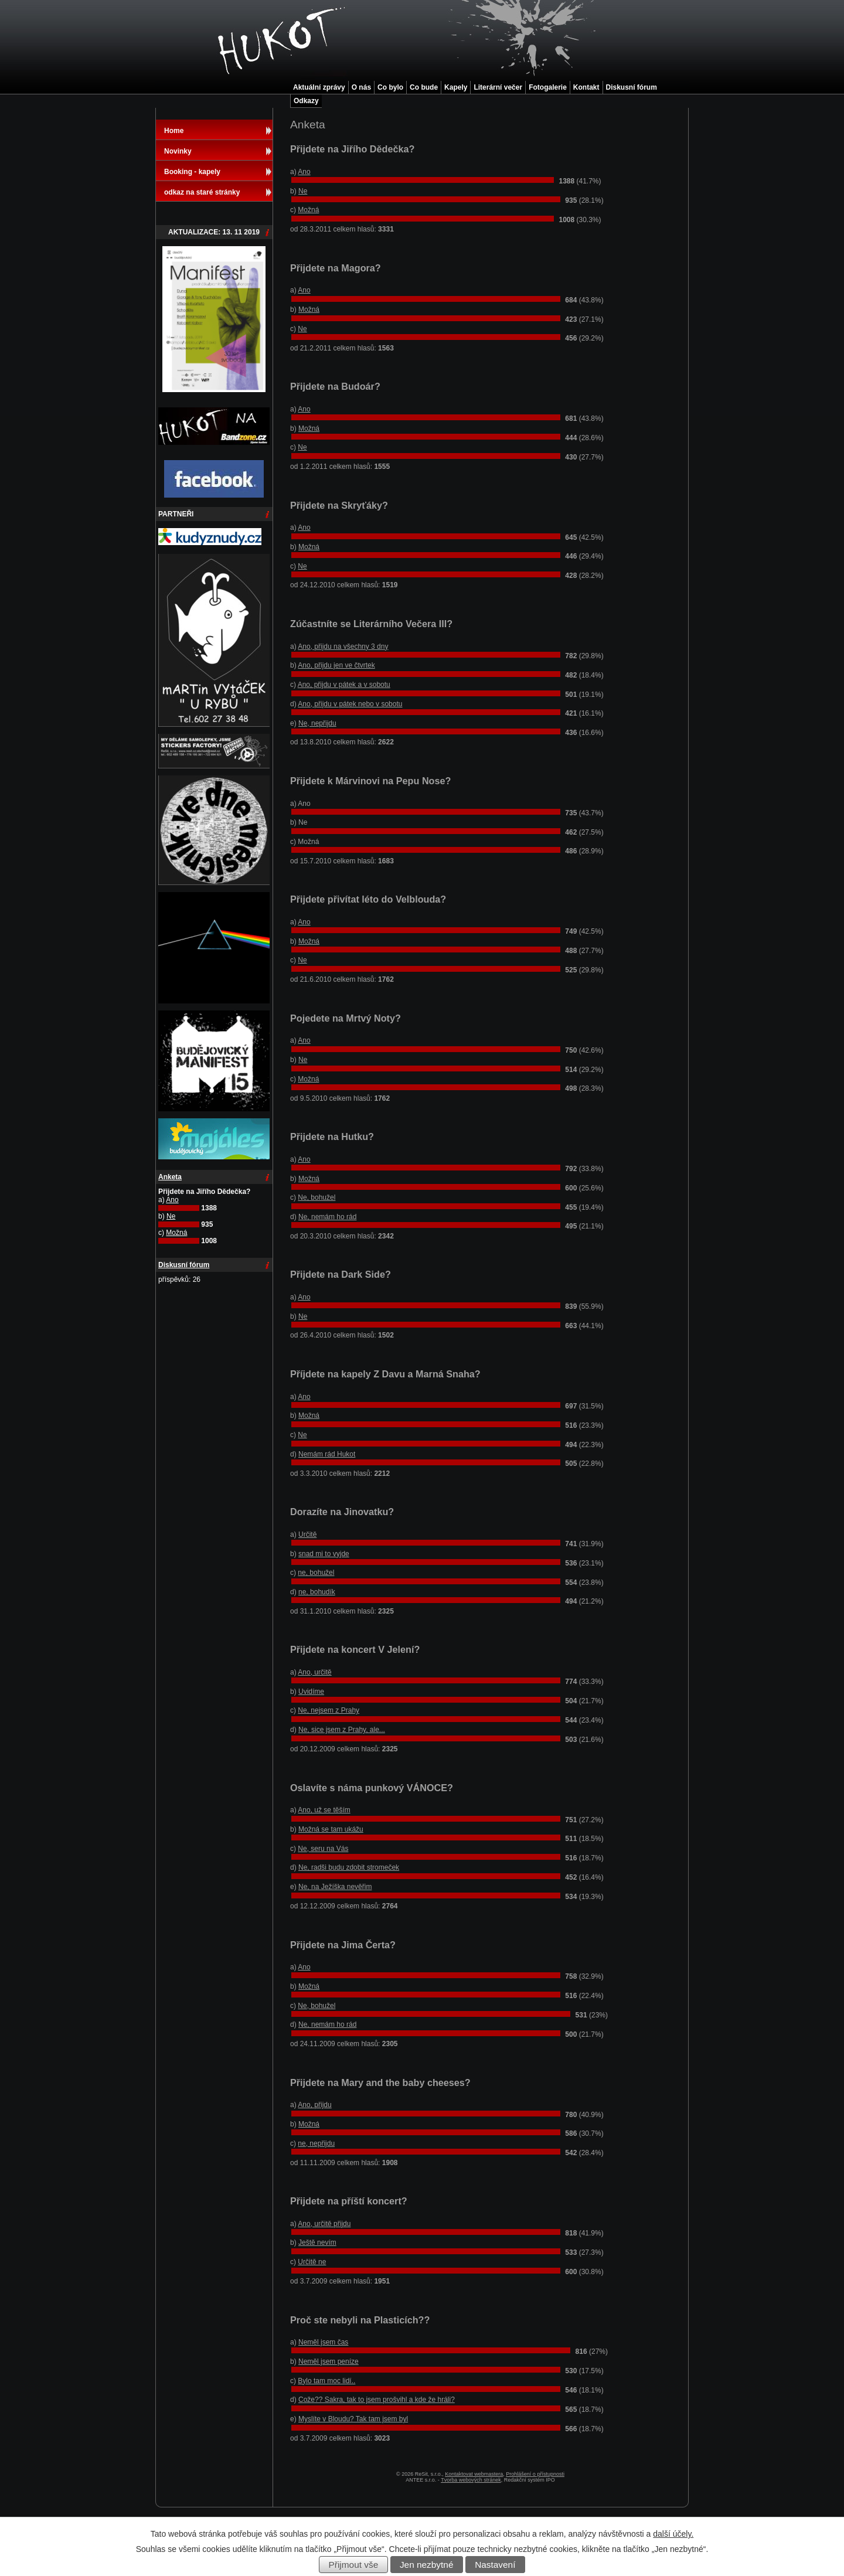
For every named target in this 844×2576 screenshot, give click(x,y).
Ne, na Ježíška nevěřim (335, 1887)
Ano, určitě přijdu (324, 2224)
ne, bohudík (316, 1592)
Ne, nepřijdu (317, 723)
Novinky (178, 151)
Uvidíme (311, 1691)
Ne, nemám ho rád (327, 1217)
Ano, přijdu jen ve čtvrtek (336, 665)
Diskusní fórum (631, 87)
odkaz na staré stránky (202, 192)
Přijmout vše (354, 2565)
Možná (308, 210)
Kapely (455, 87)
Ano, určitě (314, 1672)
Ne (302, 191)
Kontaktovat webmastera (474, 2474)
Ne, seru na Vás (323, 1849)
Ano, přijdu (314, 2105)
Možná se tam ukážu (330, 1829)
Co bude (424, 87)
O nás (361, 87)
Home (173, 131)
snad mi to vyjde (323, 1554)
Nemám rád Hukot (326, 1454)
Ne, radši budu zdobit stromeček (348, 1867)
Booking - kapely (192, 172)
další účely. (673, 2533)
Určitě (307, 1534)
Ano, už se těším (324, 1810)
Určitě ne (312, 2262)
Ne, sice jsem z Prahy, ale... (341, 1730)
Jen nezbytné (427, 2565)
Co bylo (390, 87)
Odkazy (306, 101)
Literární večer (498, 87)
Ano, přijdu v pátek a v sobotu (344, 684)
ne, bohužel (316, 1572)
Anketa (170, 1177)
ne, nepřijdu (316, 2143)
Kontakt (586, 87)
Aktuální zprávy (319, 87)
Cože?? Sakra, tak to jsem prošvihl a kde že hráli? (376, 2399)
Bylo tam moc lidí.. (326, 2381)
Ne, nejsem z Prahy (328, 1710)
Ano (304, 172)
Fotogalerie (548, 87)
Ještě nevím (317, 2242)
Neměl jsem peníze (328, 2361)
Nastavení (495, 2565)
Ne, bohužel (316, 1197)
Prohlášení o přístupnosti (535, 2474)
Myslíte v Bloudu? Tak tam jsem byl (353, 2419)
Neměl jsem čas (323, 2342)
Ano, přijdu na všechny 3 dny (343, 646)
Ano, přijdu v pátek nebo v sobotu (350, 704)
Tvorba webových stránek (471, 2480)
